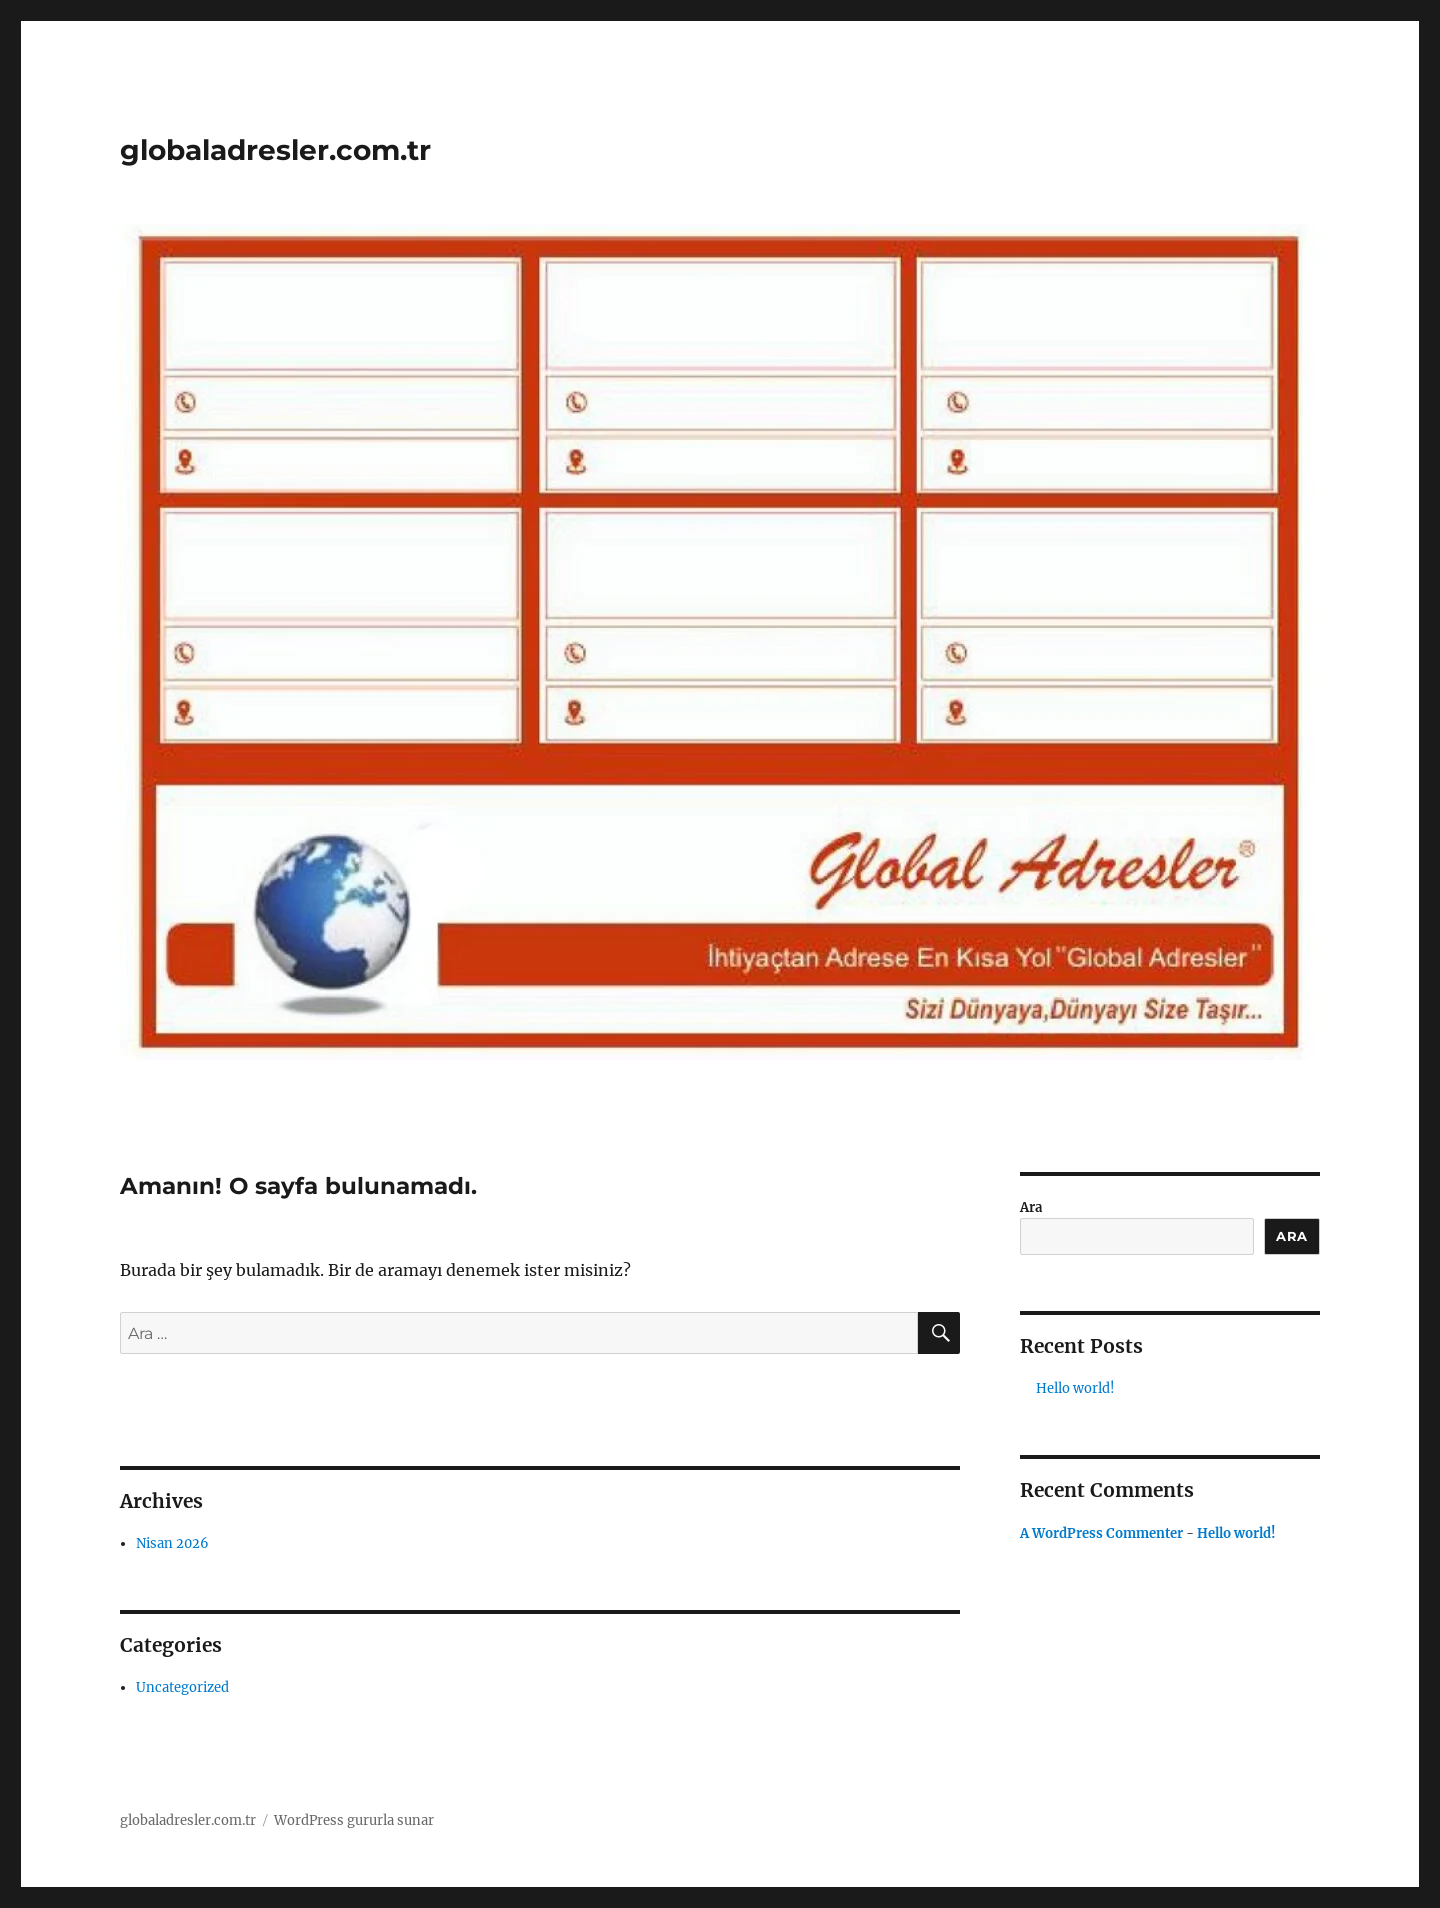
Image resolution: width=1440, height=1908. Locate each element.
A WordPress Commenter (1101, 1533)
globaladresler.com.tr (275, 150)
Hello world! (1075, 1388)
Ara (1031, 1207)
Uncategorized (182, 1687)
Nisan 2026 (172, 1543)
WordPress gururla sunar (354, 1820)
